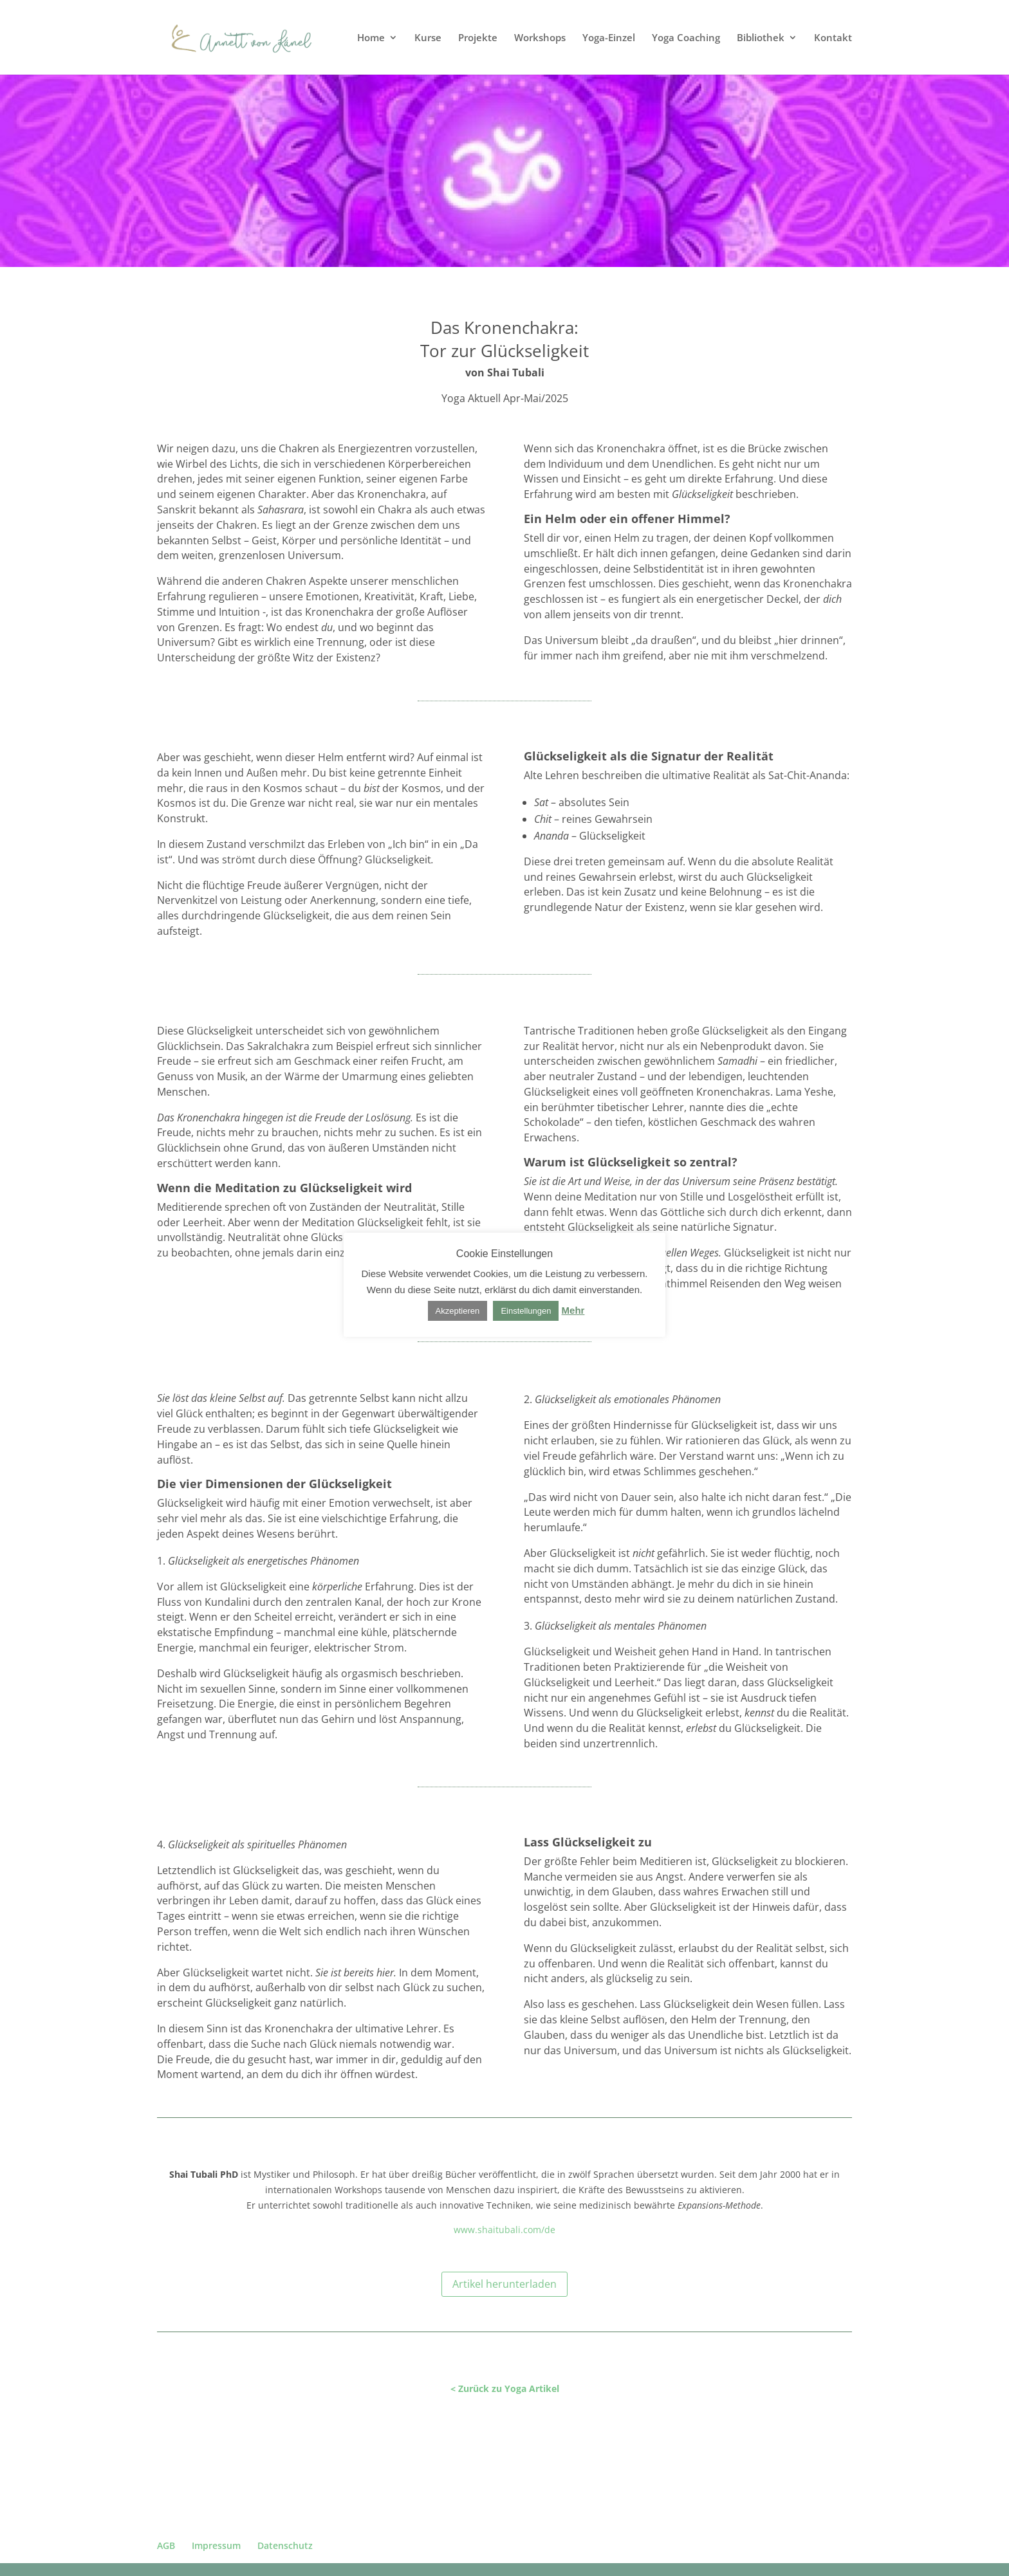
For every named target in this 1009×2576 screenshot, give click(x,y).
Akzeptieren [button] (458, 1311)
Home (371, 38)
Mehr (573, 1310)
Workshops (540, 38)
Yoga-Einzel (608, 38)
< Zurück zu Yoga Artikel (504, 2388)
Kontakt (833, 38)
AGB (166, 2545)
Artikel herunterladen (504, 2284)
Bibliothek (760, 38)
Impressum (216, 2545)
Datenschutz (285, 2545)
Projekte (477, 38)
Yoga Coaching (686, 38)
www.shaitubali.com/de (504, 2229)
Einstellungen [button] (526, 1311)
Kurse (427, 38)
